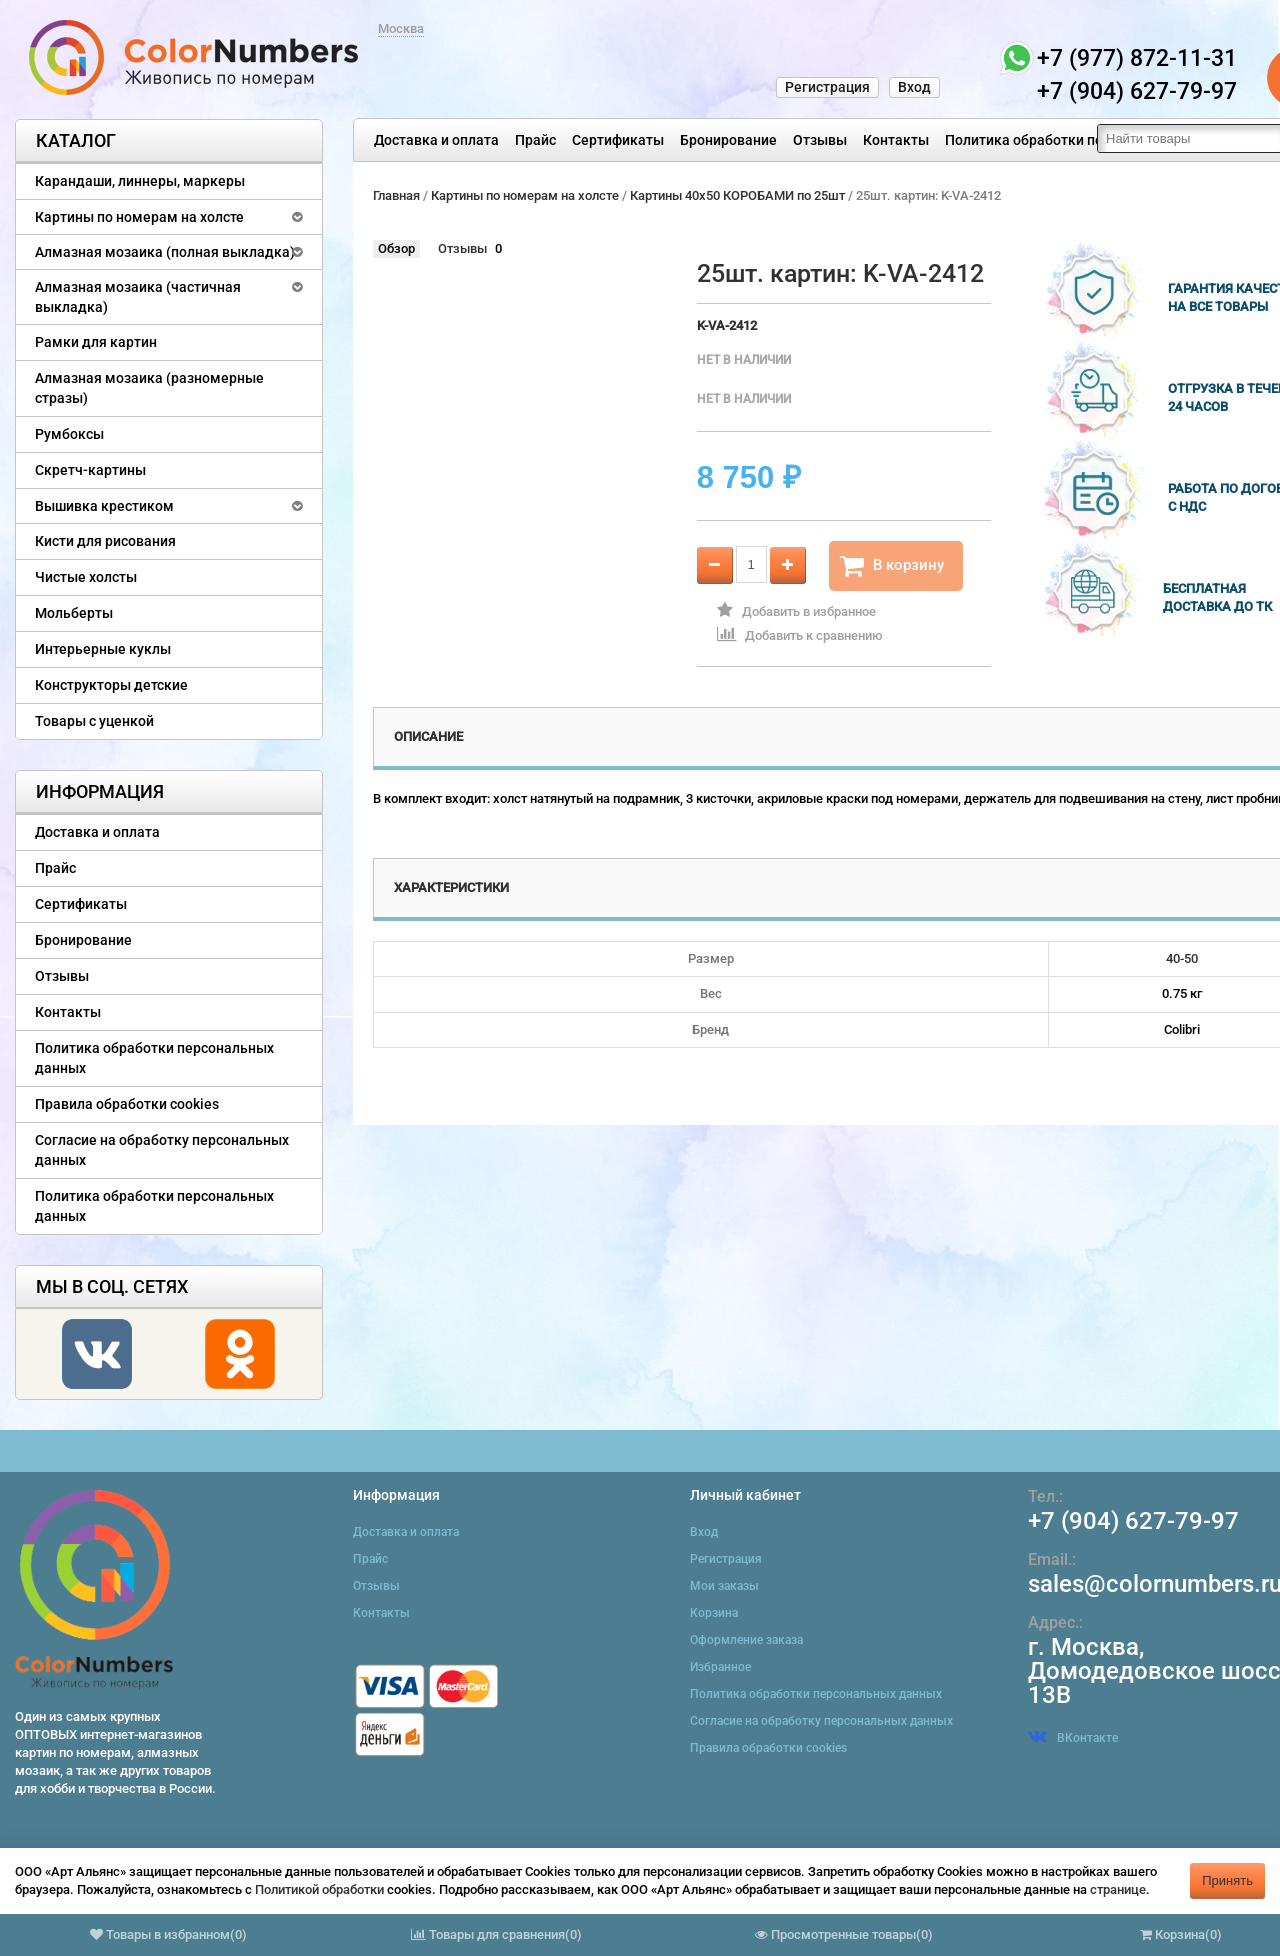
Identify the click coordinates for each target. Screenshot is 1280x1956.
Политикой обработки (319, 1889)
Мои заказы (724, 1586)
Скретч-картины (90, 470)
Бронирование (728, 140)
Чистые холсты (86, 577)
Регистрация (827, 87)
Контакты (896, 140)
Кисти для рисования (105, 541)
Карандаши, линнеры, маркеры (140, 181)
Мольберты (74, 613)
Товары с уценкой (94, 721)
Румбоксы (69, 434)
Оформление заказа (746, 1640)
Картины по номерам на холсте (139, 217)
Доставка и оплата (436, 140)
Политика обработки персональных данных (1091, 140)
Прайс (535, 140)
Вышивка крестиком (104, 506)
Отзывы (820, 140)
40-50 (1182, 958)
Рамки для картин (96, 342)
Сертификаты (618, 140)
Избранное (720, 1667)
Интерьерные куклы (103, 649)
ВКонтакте (1073, 1738)
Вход (914, 87)
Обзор (396, 248)
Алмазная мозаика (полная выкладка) (165, 252)
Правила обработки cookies (127, 1104)
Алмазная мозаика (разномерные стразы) (149, 388)
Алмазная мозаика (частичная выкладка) (138, 297)
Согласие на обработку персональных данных (162, 1150)
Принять (1227, 1880)
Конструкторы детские (111, 685)
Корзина (714, 1613)
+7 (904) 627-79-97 (1133, 1521)
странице (1118, 1889)
